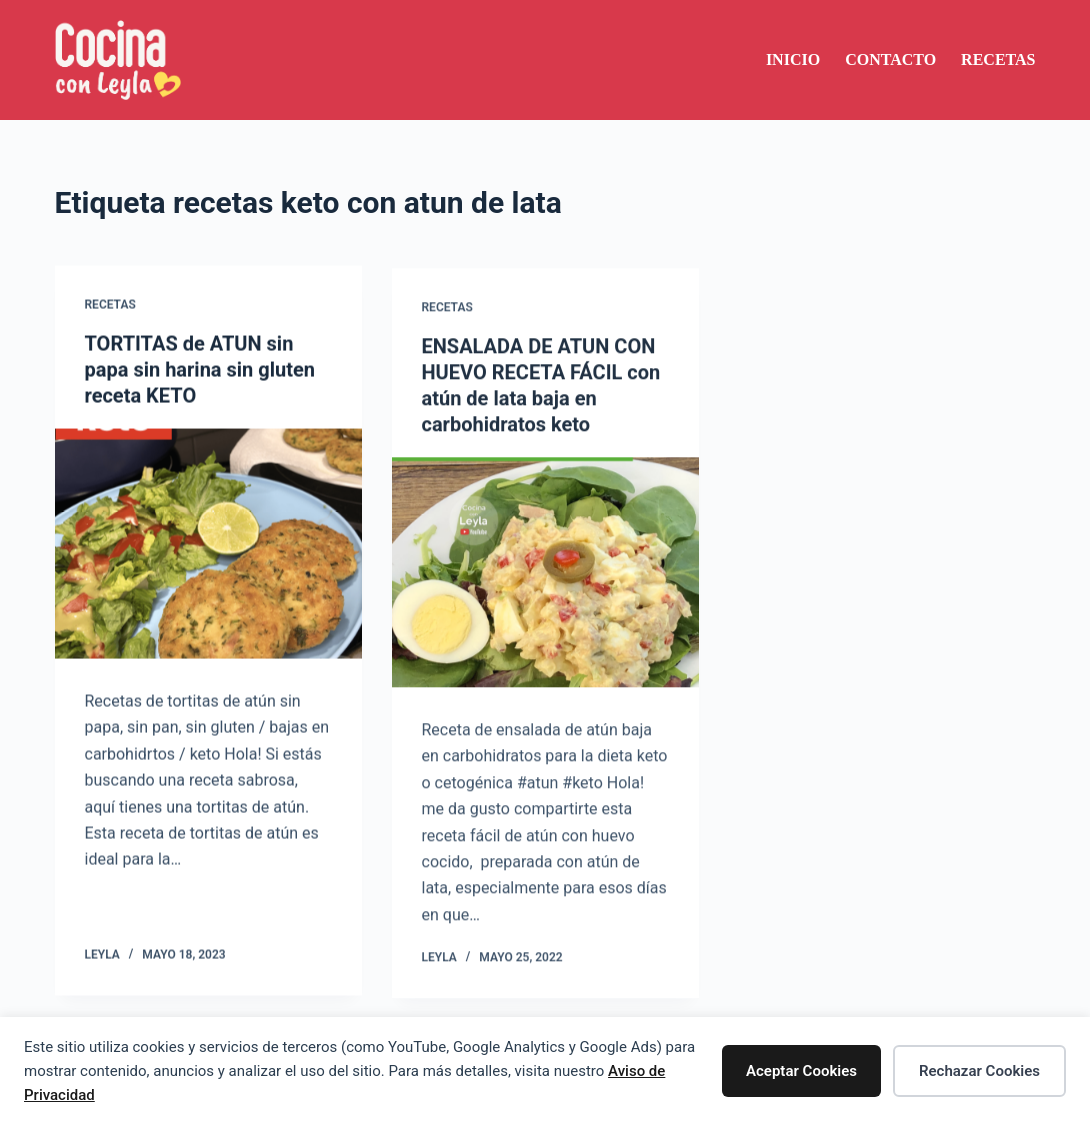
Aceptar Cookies (801, 1071)
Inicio (793, 59)
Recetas (998, 59)
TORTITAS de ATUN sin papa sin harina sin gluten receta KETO (200, 370)
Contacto (890, 59)
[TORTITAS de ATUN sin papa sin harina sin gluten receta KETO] (208, 544)
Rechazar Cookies (979, 1071)
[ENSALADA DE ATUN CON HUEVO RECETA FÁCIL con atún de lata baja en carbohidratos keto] (545, 577)
